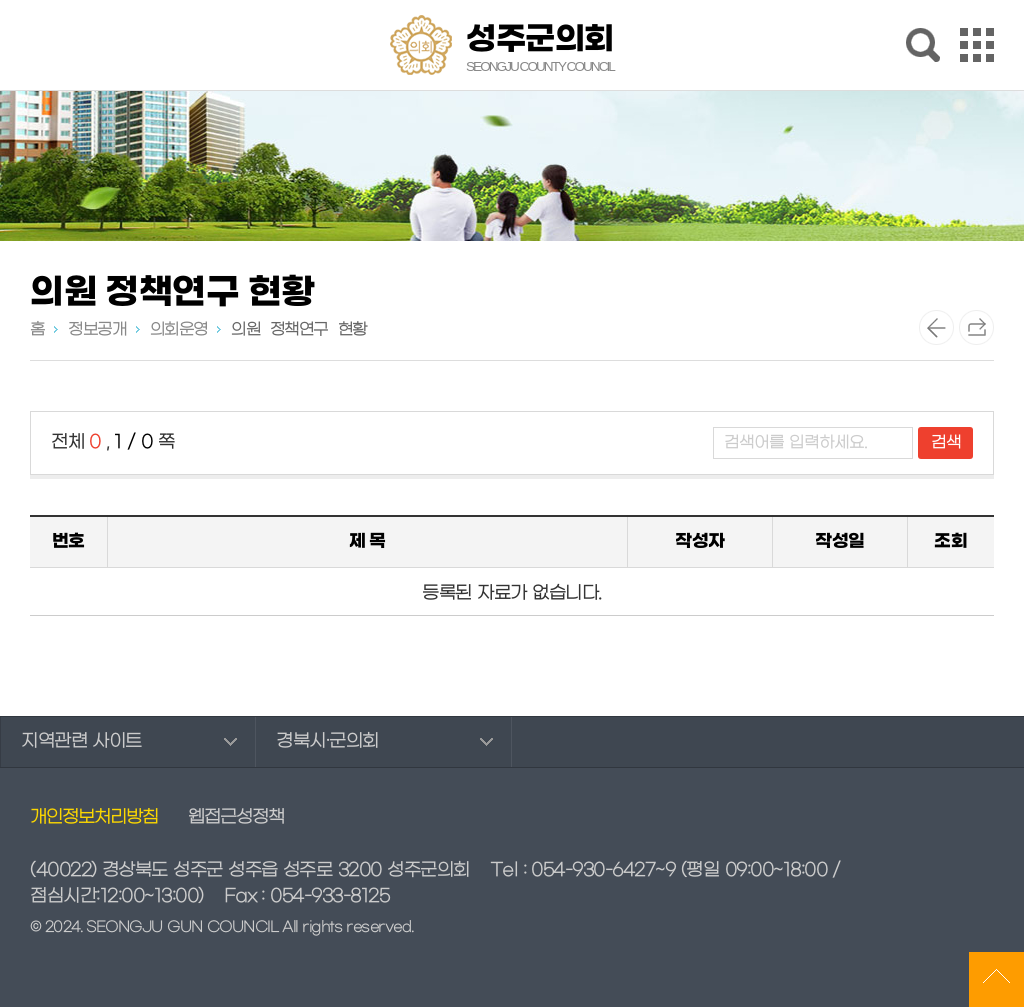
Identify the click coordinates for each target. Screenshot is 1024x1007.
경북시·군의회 (327, 741)
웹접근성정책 (236, 818)
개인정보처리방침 (94, 818)
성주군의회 (540, 48)
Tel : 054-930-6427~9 (583, 870)
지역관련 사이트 (81, 741)
